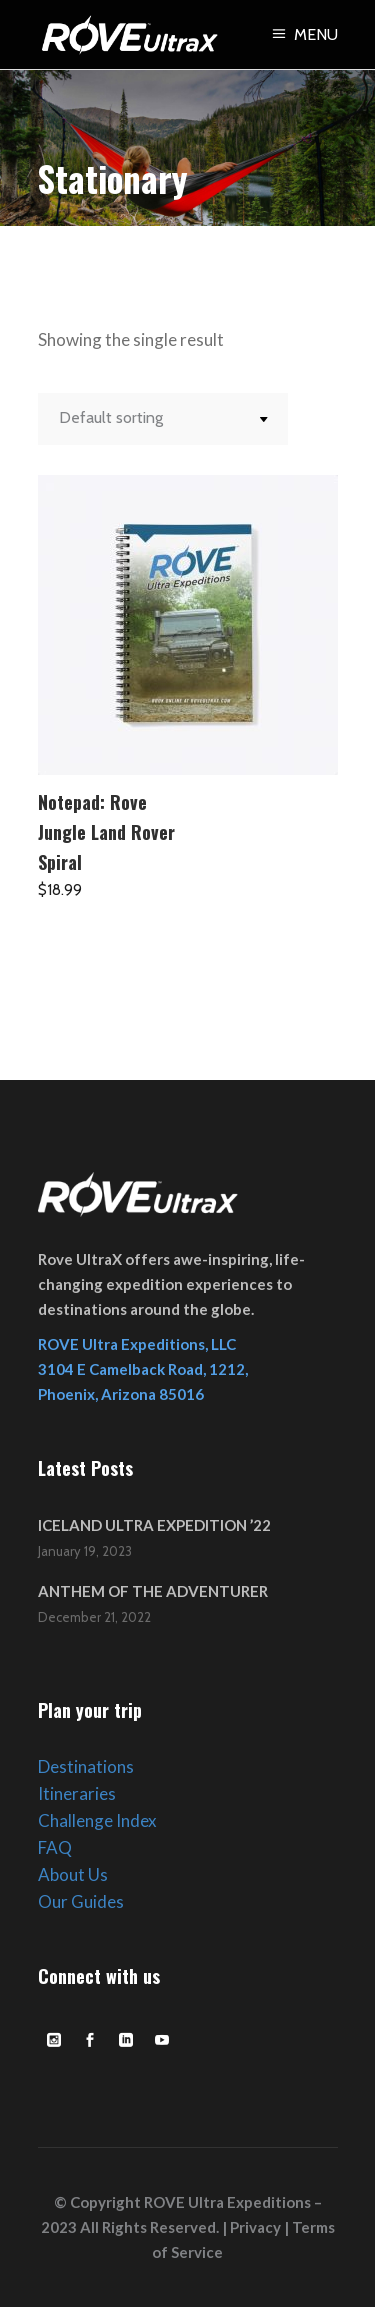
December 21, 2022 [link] (94, 1617)
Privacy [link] (255, 2227)
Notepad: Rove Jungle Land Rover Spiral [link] (106, 832)
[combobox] (163, 419)
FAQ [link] (55, 1847)
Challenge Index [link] (97, 1820)
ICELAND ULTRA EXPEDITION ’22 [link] (154, 1525)
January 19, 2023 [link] (85, 1551)
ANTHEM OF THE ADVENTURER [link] (153, 1591)
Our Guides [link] (81, 1901)
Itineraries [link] (77, 1793)
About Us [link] (73, 1874)
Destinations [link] (86, 1766)
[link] (303, 34)
